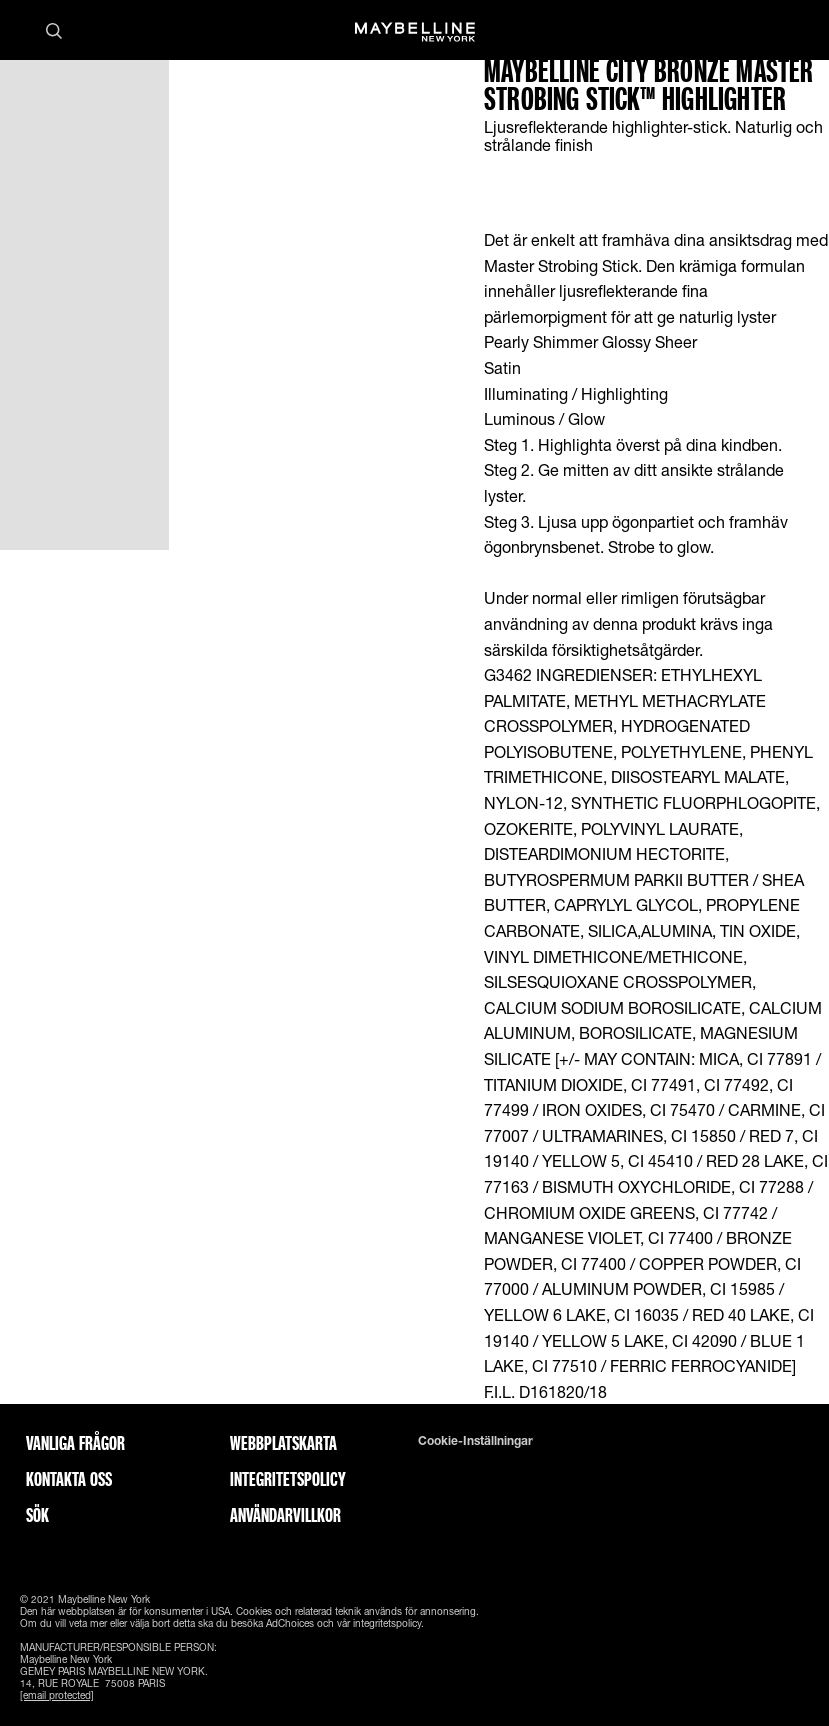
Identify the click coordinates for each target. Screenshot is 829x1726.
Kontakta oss (69, 1479)
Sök (37, 1515)
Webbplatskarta (283, 1443)
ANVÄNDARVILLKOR (285, 1515)
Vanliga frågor (75, 1443)
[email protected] (57, 1695)
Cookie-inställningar (475, 1441)
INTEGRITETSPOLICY (288, 1479)
